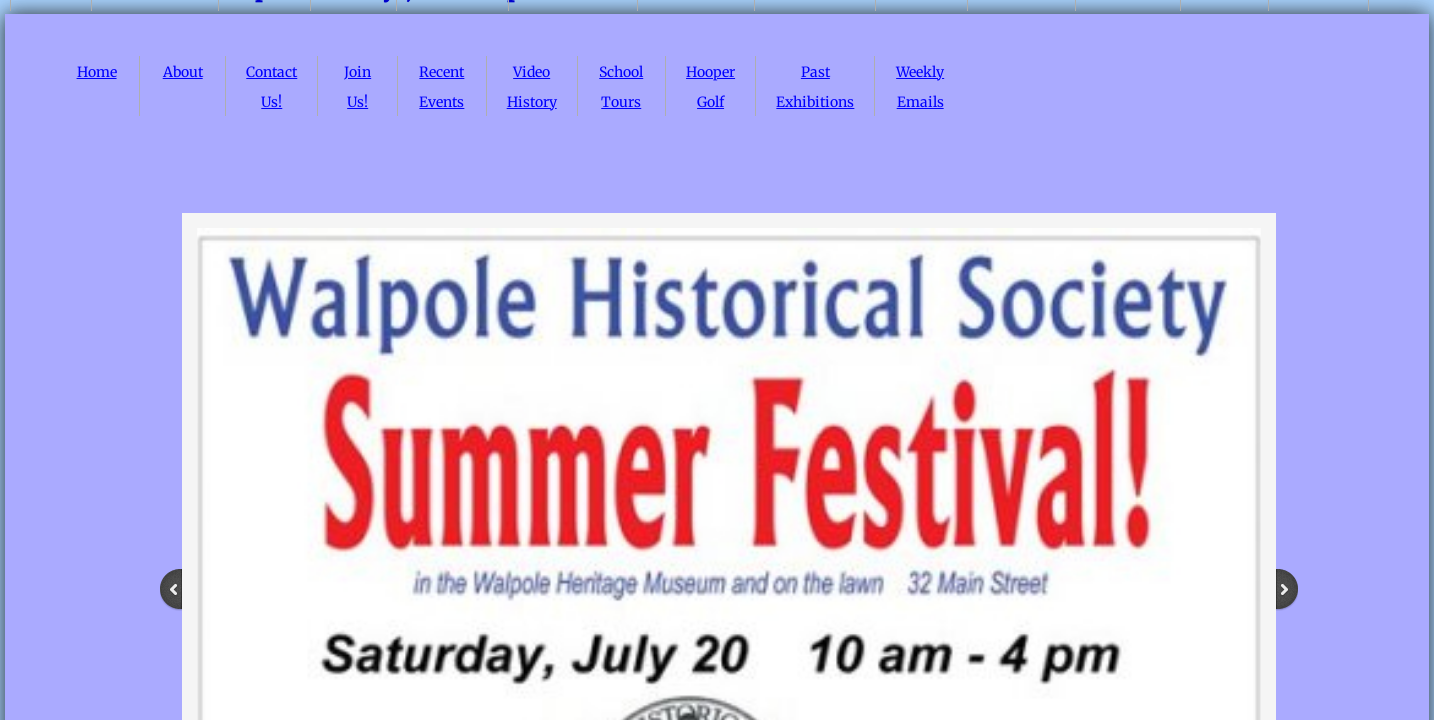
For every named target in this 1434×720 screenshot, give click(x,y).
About (183, 72)
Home (97, 72)
